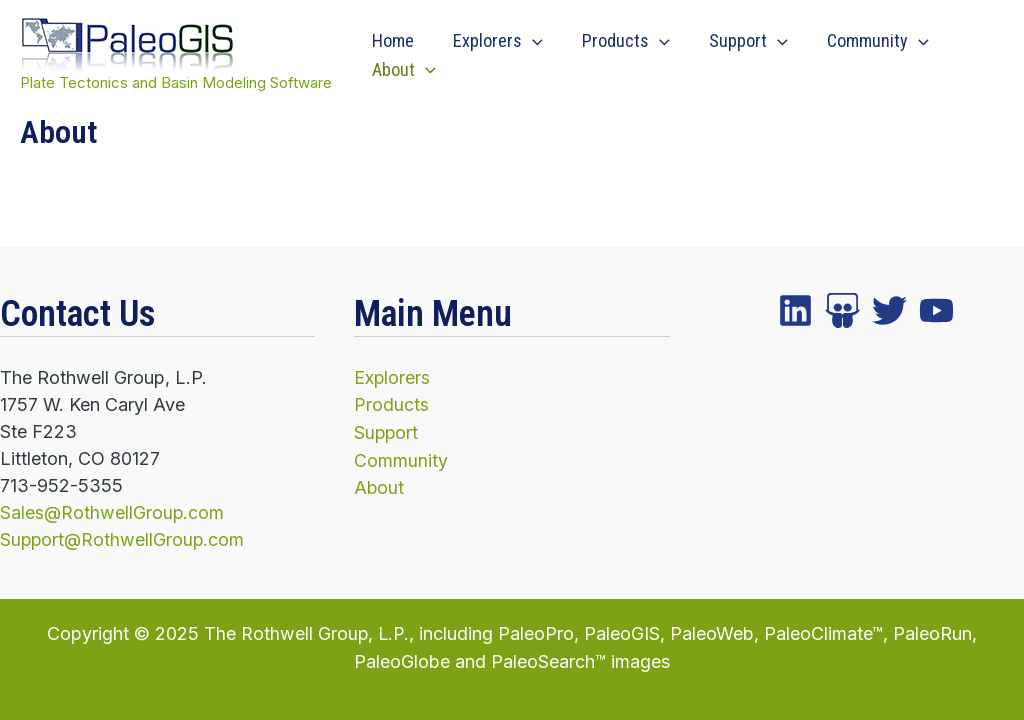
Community (863, 41)
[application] (527, 41)
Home (391, 40)
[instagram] (889, 311)
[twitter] (842, 311)
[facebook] (795, 311)
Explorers (493, 41)
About (402, 70)
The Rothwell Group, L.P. (306, 633)
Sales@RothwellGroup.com (113, 513)
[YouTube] (936, 311)
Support (737, 41)
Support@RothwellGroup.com (124, 540)
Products (618, 41)
